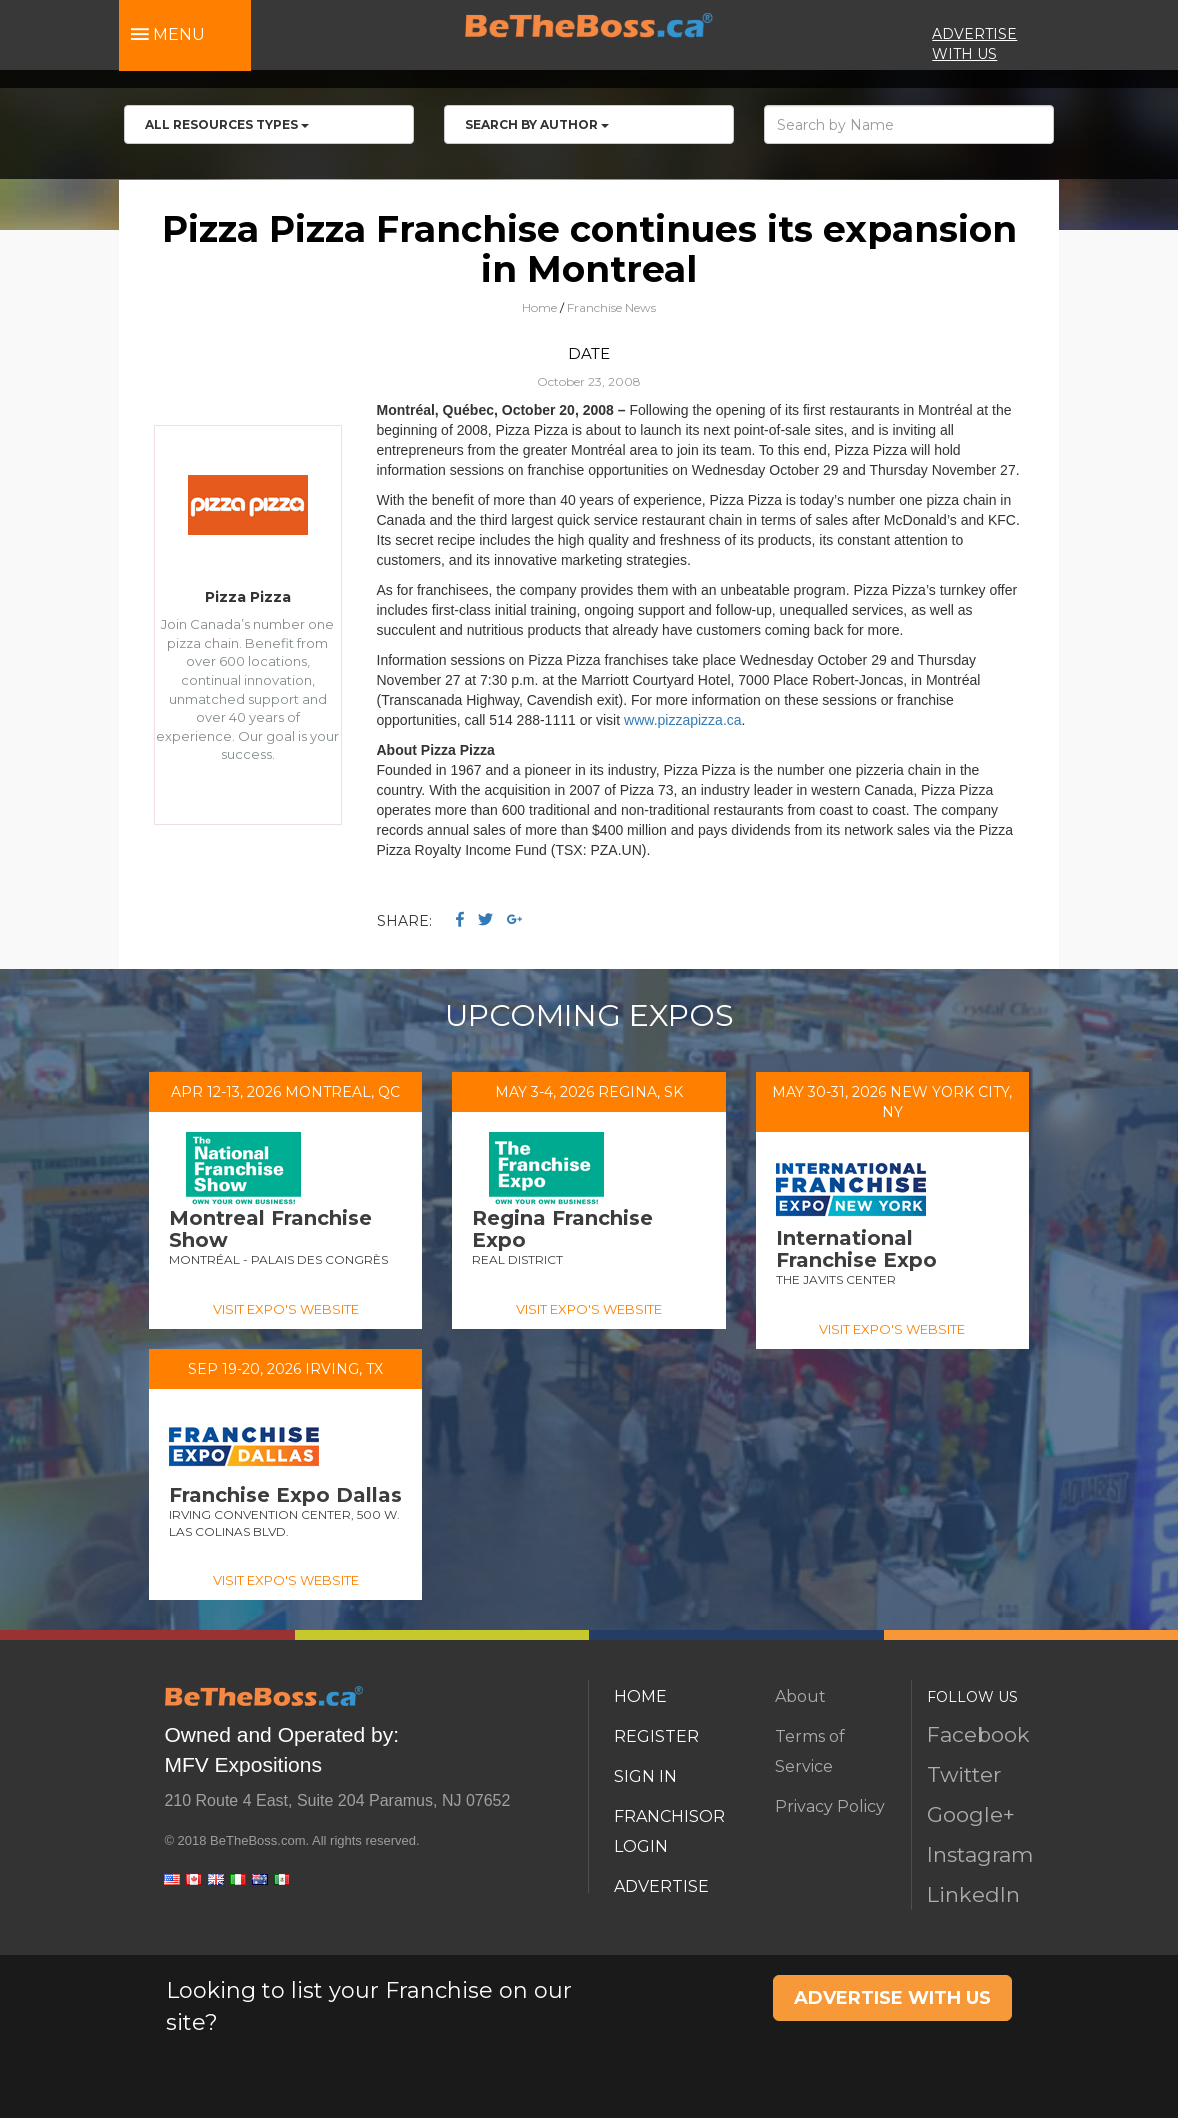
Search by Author (537, 124)
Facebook (978, 1734)
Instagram (980, 1854)
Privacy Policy (830, 1806)
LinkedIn (973, 1894)
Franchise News (611, 307)
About (800, 1696)
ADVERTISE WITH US (892, 1998)
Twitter (964, 1774)
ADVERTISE (661, 1886)
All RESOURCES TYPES (227, 124)
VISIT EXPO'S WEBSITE (286, 1309)
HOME (640, 1696)
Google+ (971, 1814)
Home (539, 307)
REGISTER (656, 1736)
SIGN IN (645, 1776)
